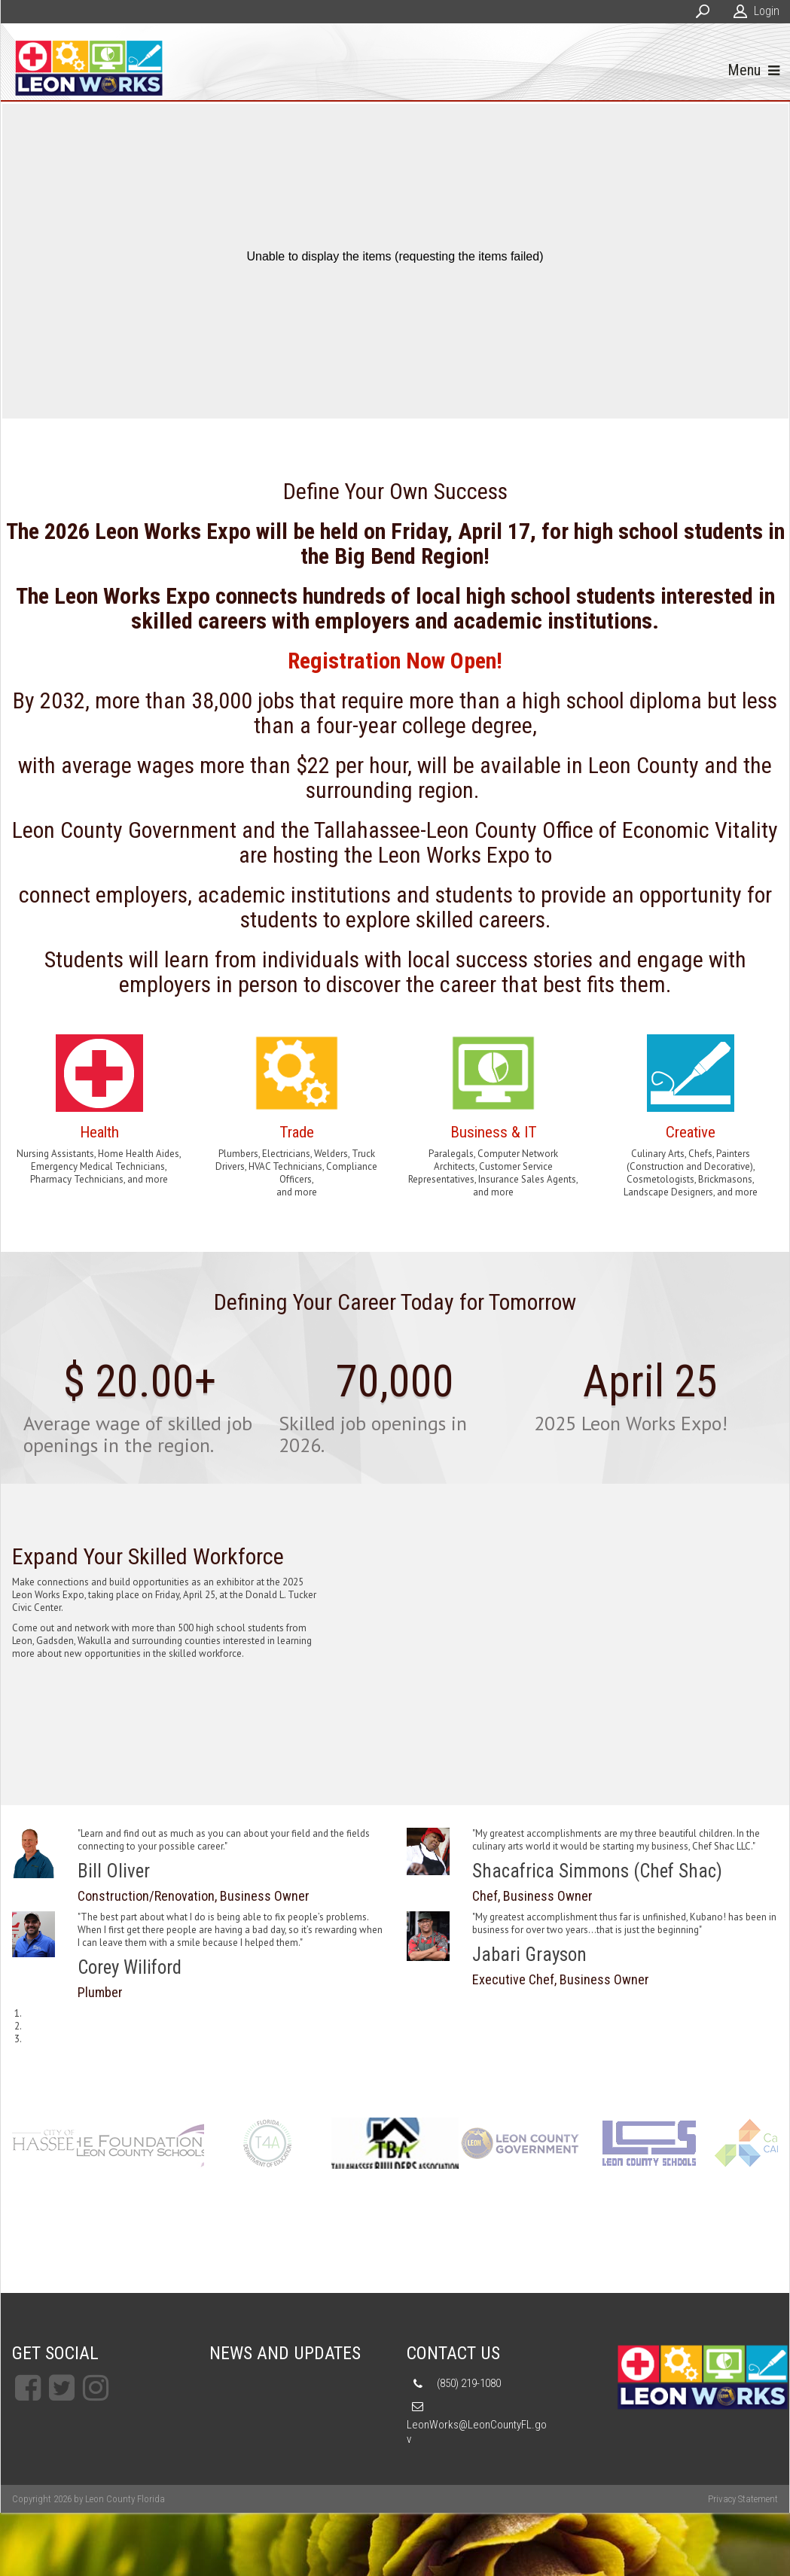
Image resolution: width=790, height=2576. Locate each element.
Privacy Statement (743, 2501)
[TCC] (140, 2145)
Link (99, 1113)
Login (766, 11)
